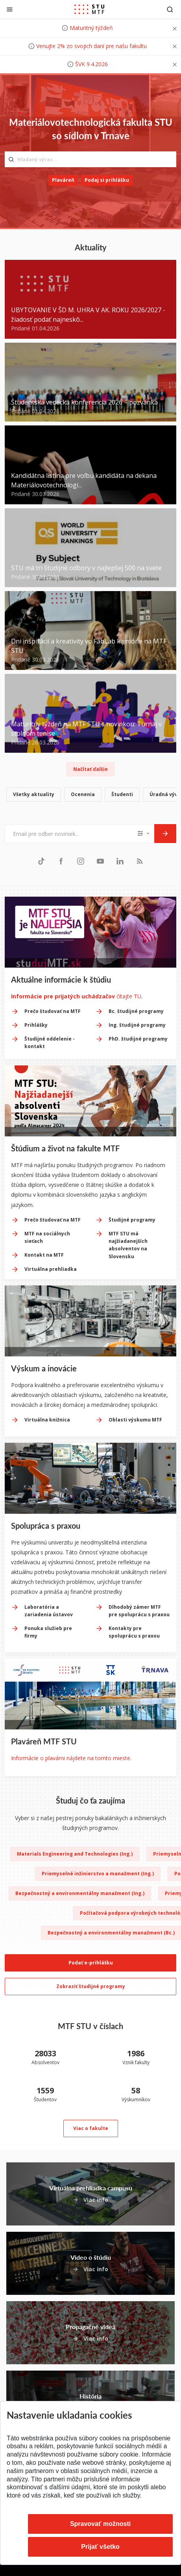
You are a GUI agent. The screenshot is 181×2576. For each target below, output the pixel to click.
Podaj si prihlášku (107, 180)
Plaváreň (63, 180)
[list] (90, 795)
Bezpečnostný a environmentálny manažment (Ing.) (79, 1893)
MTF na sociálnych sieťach (47, 1237)
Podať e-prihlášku (90, 1962)
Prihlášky (36, 1025)
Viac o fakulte (90, 2128)
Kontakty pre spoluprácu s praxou (134, 1632)
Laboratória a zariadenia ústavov (48, 1611)
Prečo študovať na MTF (52, 1011)
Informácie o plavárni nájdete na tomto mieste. (71, 1758)
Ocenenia (83, 794)
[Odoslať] (165, 833)
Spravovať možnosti (100, 2523)
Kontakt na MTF (44, 1255)
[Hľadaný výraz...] (90, 159)
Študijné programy (132, 1219)
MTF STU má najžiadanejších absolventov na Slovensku (128, 1245)
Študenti (122, 794)
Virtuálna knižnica (47, 1419)
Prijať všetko (100, 2546)
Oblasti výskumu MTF (135, 1419)
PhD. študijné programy (138, 1038)
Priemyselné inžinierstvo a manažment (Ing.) (98, 1873)
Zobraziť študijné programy (90, 1986)
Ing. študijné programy (137, 1025)
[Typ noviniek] (144, 833)
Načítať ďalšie (90, 769)
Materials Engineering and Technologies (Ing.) (75, 1853)
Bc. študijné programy (136, 1011)
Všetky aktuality (33, 794)
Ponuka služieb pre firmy (48, 1632)
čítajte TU (76, 996)
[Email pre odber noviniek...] (70, 833)
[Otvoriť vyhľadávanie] (170, 9)
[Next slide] (170, 1505)
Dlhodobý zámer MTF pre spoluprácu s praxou (139, 1611)
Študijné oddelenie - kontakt (49, 1042)
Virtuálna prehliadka (50, 1269)
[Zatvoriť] (9, 9)
